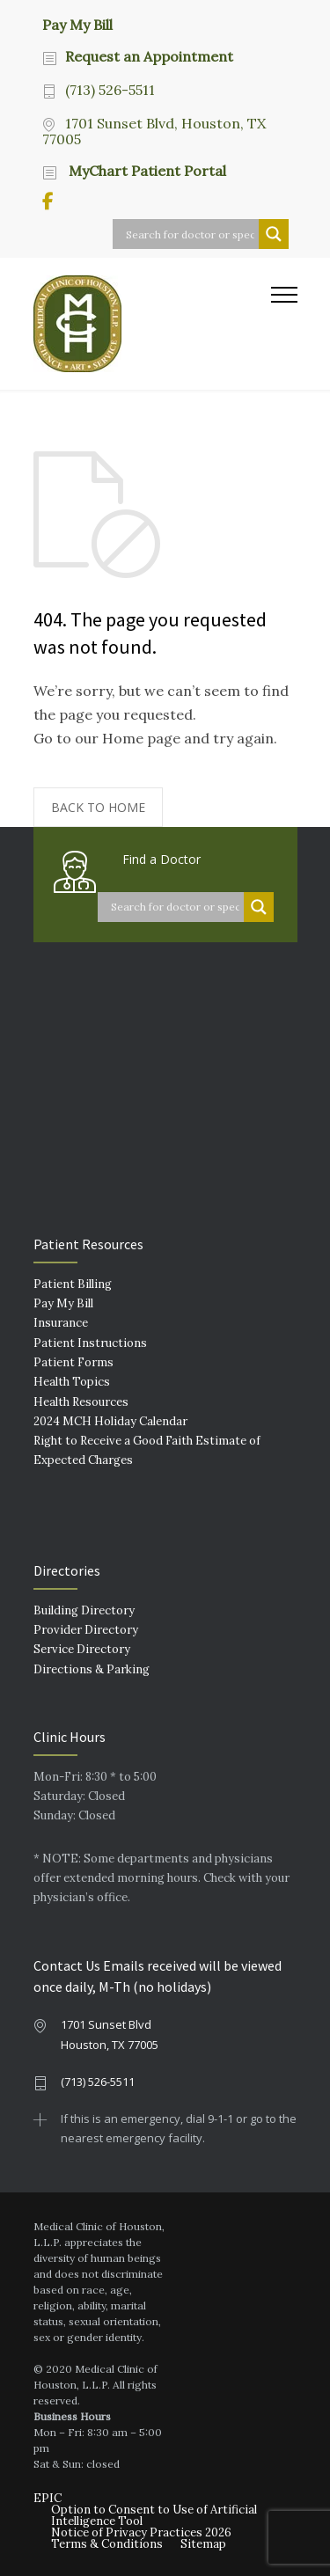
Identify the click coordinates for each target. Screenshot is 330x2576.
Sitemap (203, 2543)
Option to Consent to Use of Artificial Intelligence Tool (154, 2515)
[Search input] (190, 234)
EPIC (47, 2498)
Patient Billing (72, 1284)
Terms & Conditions (107, 2543)
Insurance (60, 1322)
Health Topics (71, 1381)
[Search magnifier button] (274, 234)
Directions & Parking (91, 1669)
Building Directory (84, 1610)
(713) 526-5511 (110, 90)
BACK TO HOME (98, 807)
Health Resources (80, 1401)
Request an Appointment (149, 56)
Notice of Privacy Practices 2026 (141, 2532)
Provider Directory (85, 1629)
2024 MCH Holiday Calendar (110, 1421)
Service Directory (81, 1649)
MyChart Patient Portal (145, 170)
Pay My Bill (77, 24)
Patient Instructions (90, 1343)
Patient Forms (73, 1362)
